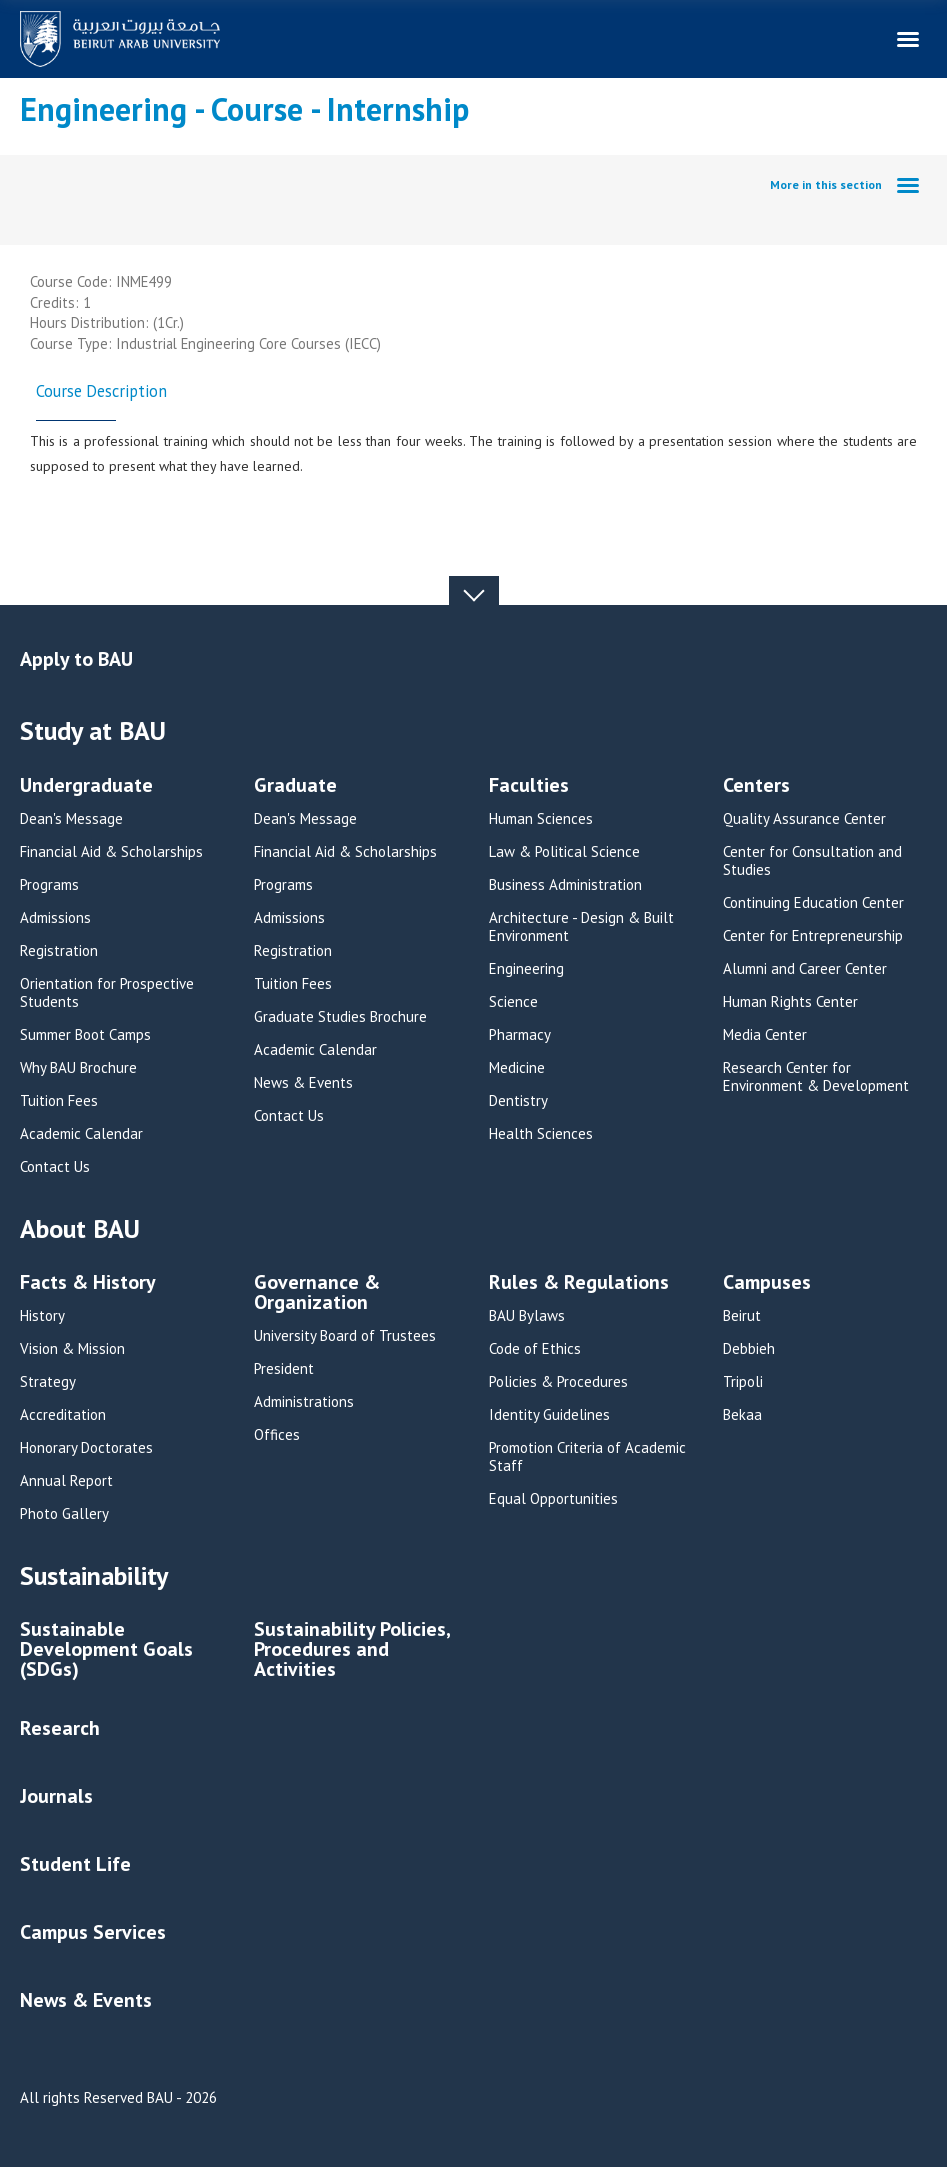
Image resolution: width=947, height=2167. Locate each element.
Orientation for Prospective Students (107, 993)
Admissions (55, 918)
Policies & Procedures (558, 1382)
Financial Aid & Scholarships (111, 852)
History (42, 1316)
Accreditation (63, 1415)
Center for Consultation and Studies (812, 861)
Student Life (75, 1864)
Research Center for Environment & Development (816, 1077)
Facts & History (88, 1283)
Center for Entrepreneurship (813, 936)
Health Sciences (541, 1134)
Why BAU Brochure (78, 1068)
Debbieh (749, 1349)
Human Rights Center (790, 1002)
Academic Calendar (81, 1134)
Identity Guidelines (549, 1415)
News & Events (303, 1083)
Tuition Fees (59, 1101)
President (284, 1369)
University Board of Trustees (345, 1336)
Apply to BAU (76, 659)
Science (513, 1002)
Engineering (526, 969)
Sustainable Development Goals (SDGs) (106, 1650)
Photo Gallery (64, 1514)
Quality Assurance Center (804, 819)
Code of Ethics (535, 1349)
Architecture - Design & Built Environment (581, 927)
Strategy (48, 1382)
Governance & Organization (317, 1293)
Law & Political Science (564, 852)
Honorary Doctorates (86, 1448)
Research (60, 1728)
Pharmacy (520, 1035)
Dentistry (518, 1101)
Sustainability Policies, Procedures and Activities (352, 1650)
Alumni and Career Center (805, 969)
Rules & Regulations (579, 1283)
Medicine (517, 1068)
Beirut (742, 1316)
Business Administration (565, 885)
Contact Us (55, 1167)
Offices (277, 1435)
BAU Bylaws (527, 1316)
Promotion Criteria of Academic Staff (587, 1457)
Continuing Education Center (813, 903)
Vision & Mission (72, 1349)
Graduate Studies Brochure (340, 1017)
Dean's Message (71, 819)
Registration (59, 951)
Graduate (295, 786)
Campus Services (93, 1932)
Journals (56, 1796)
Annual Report (66, 1481)
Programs (49, 885)
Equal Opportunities (553, 1499)
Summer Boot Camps (85, 1035)
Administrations (304, 1402)
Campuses (767, 1283)
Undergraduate (86, 786)
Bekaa (742, 1415)
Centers (756, 786)
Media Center (765, 1035)
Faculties (529, 786)
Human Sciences (541, 819)
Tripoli (743, 1382)
